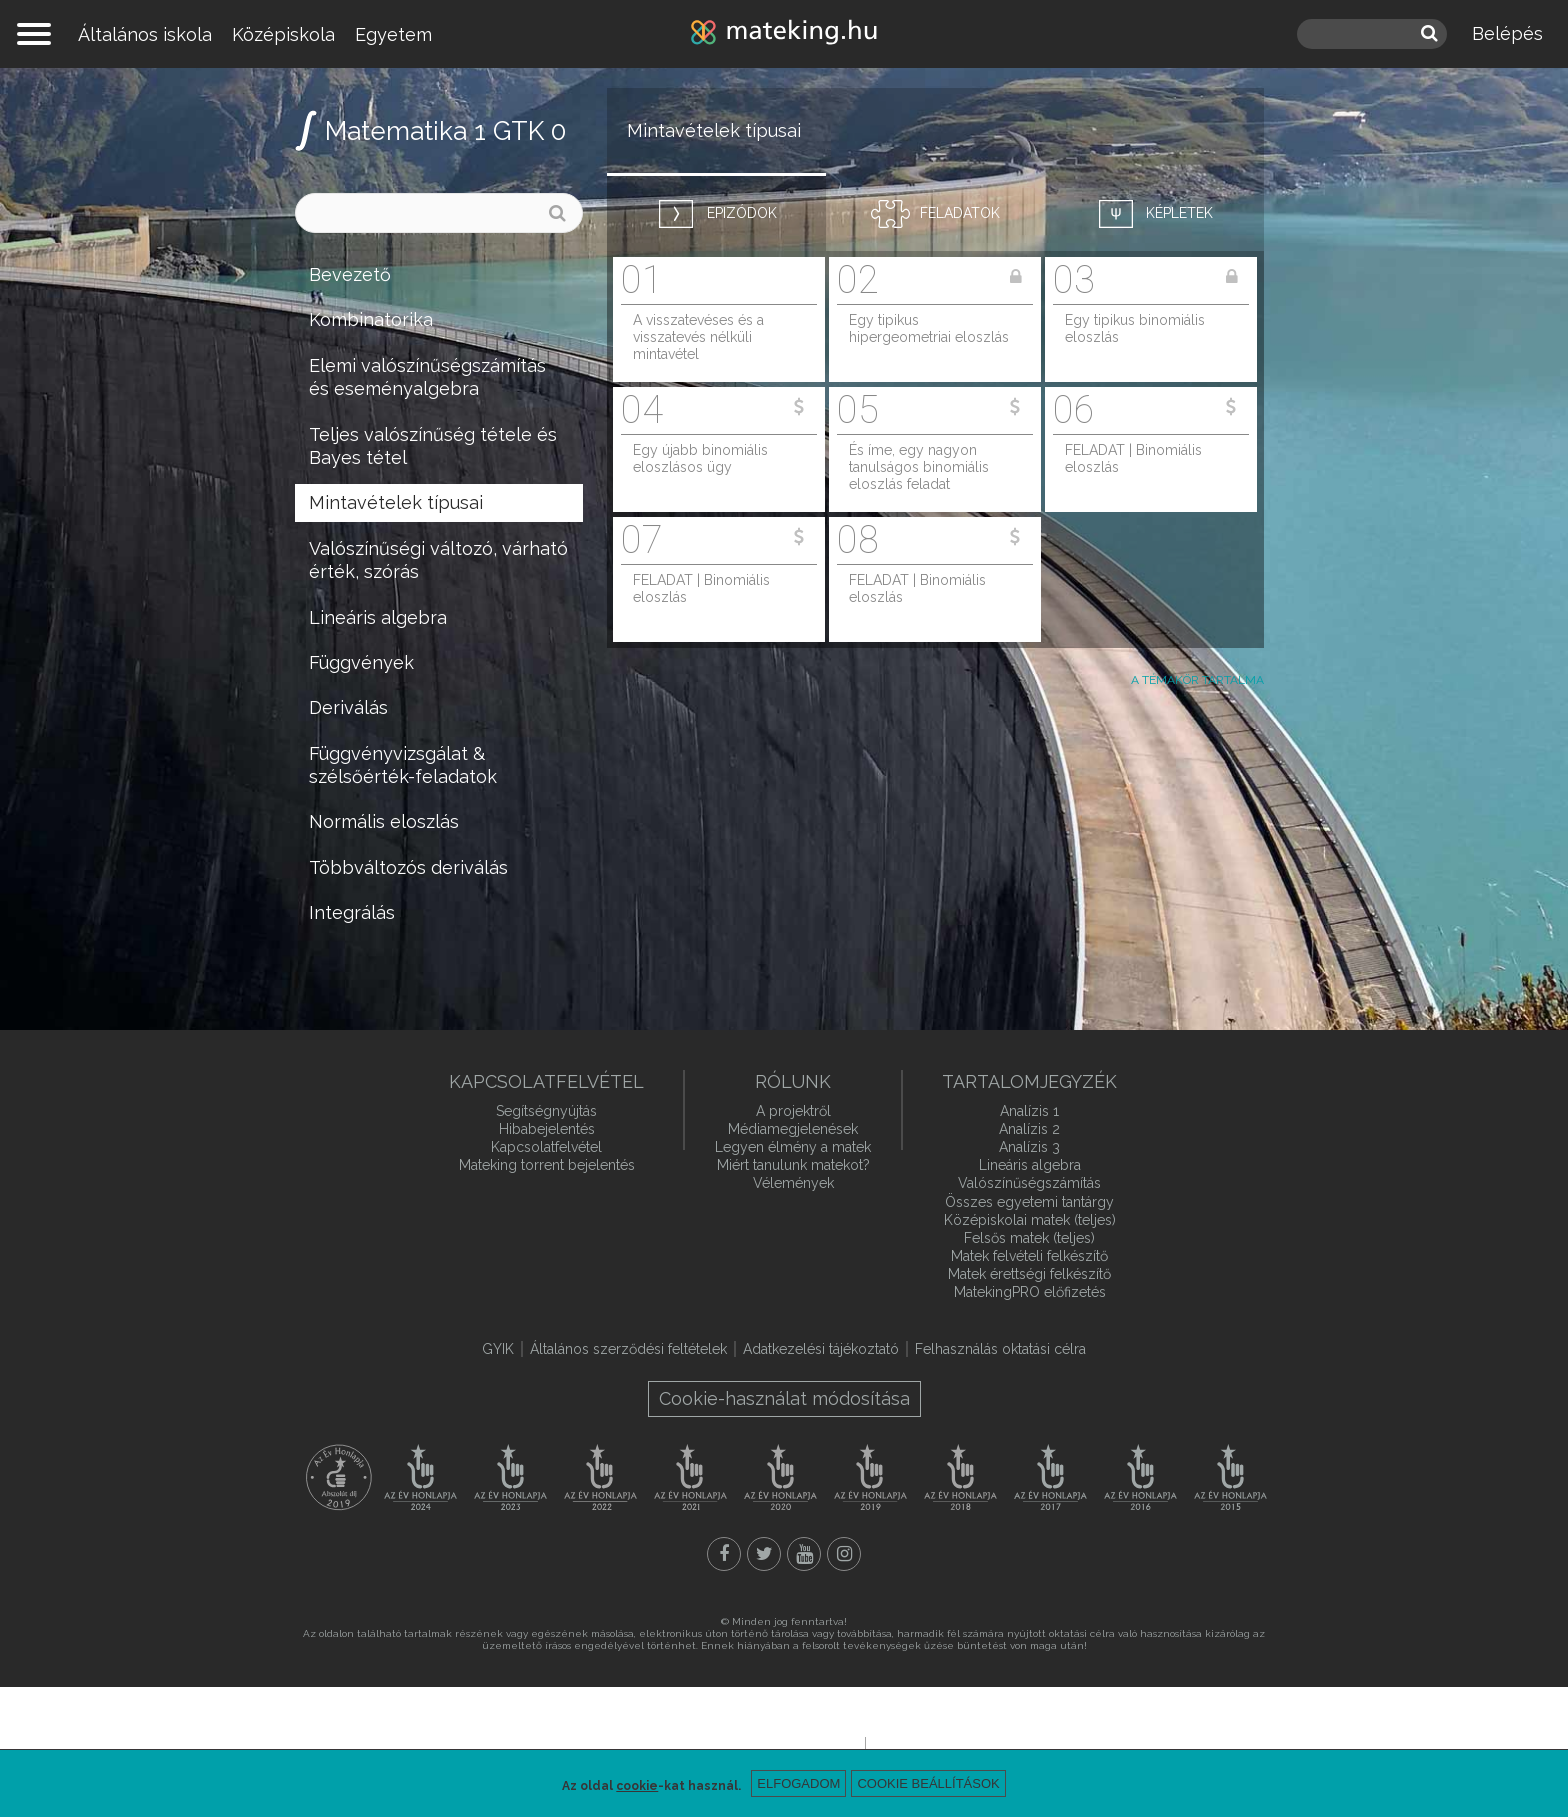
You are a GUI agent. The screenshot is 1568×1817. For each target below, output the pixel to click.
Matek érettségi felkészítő (1029, 1274)
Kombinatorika (371, 319)
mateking (784, 34)
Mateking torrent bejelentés (547, 1165)
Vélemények (793, 1183)
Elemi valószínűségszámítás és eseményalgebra (427, 377)
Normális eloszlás (384, 821)
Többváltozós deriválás (408, 867)
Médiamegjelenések (793, 1129)
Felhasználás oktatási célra (1000, 1349)
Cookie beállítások (928, 1783)
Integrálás (352, 912)
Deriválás (348, 707)
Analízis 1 (1029, 1111)
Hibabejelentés (547, 1129)
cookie (637, 1786)
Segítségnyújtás (546, 1111)
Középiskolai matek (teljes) (1030, 1220)
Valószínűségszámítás (1029, 1183)
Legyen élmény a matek (793, 1147)
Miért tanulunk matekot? (793, 1165)
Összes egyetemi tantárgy (1029, 1202)
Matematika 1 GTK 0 (445, 131)
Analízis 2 (1029, 1129)
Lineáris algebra (378, 617)
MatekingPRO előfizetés (1030, 1292)
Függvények (361, 662)
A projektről (793, 1111)
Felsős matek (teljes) (1029, 1238)
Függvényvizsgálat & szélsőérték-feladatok (403, 765)
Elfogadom (798, 1783)
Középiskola (283, 34)
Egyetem (393, 34)
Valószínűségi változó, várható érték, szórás (438, 560)
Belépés (1507, 33)
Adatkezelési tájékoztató (821, 1349)
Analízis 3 (1029, 1147)
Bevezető (350, 274)
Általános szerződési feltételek (628, 1349)
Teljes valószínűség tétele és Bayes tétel (433, 446)
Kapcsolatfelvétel (546, 1147)
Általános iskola (145, 34)
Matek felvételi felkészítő (1029, 1256)
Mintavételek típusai (396, 502)
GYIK (498, 1349)
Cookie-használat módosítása (784, 1398)
